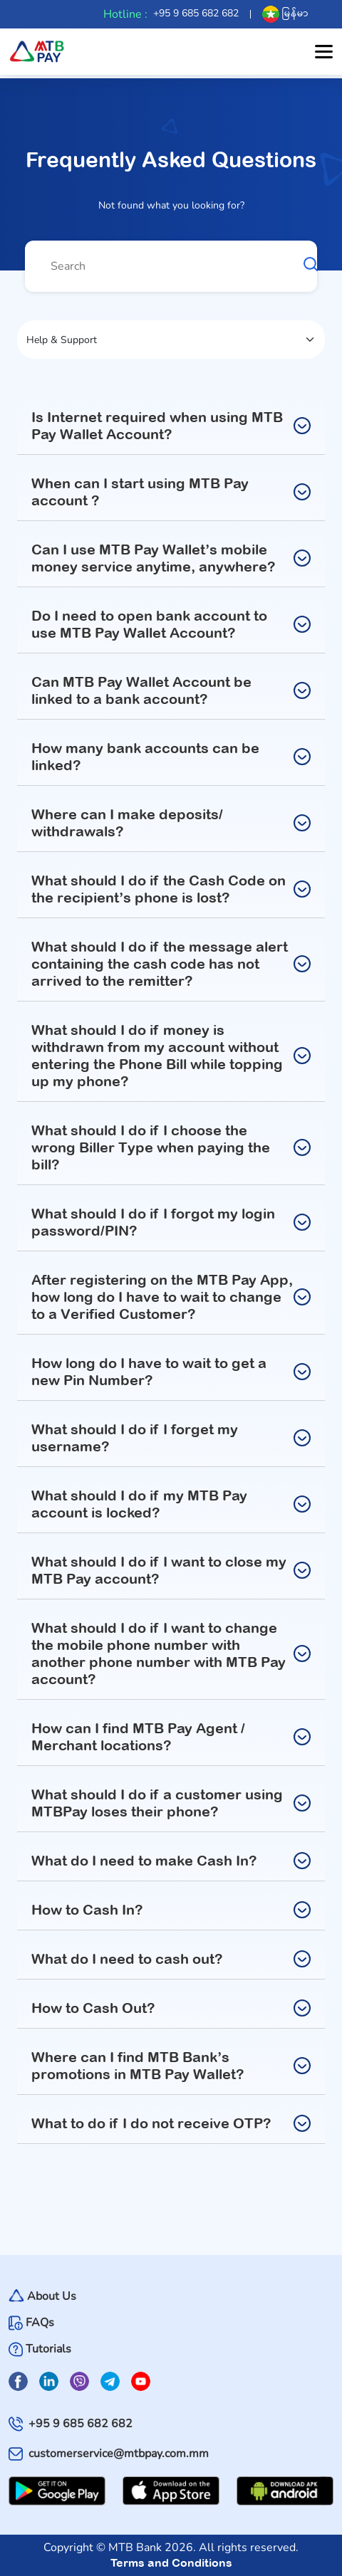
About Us (51, 2296)
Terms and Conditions (171, 2562)
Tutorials (48, 2349)
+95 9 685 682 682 (196, 13)
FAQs (40, 2322)
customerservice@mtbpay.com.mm (118, 2453)
